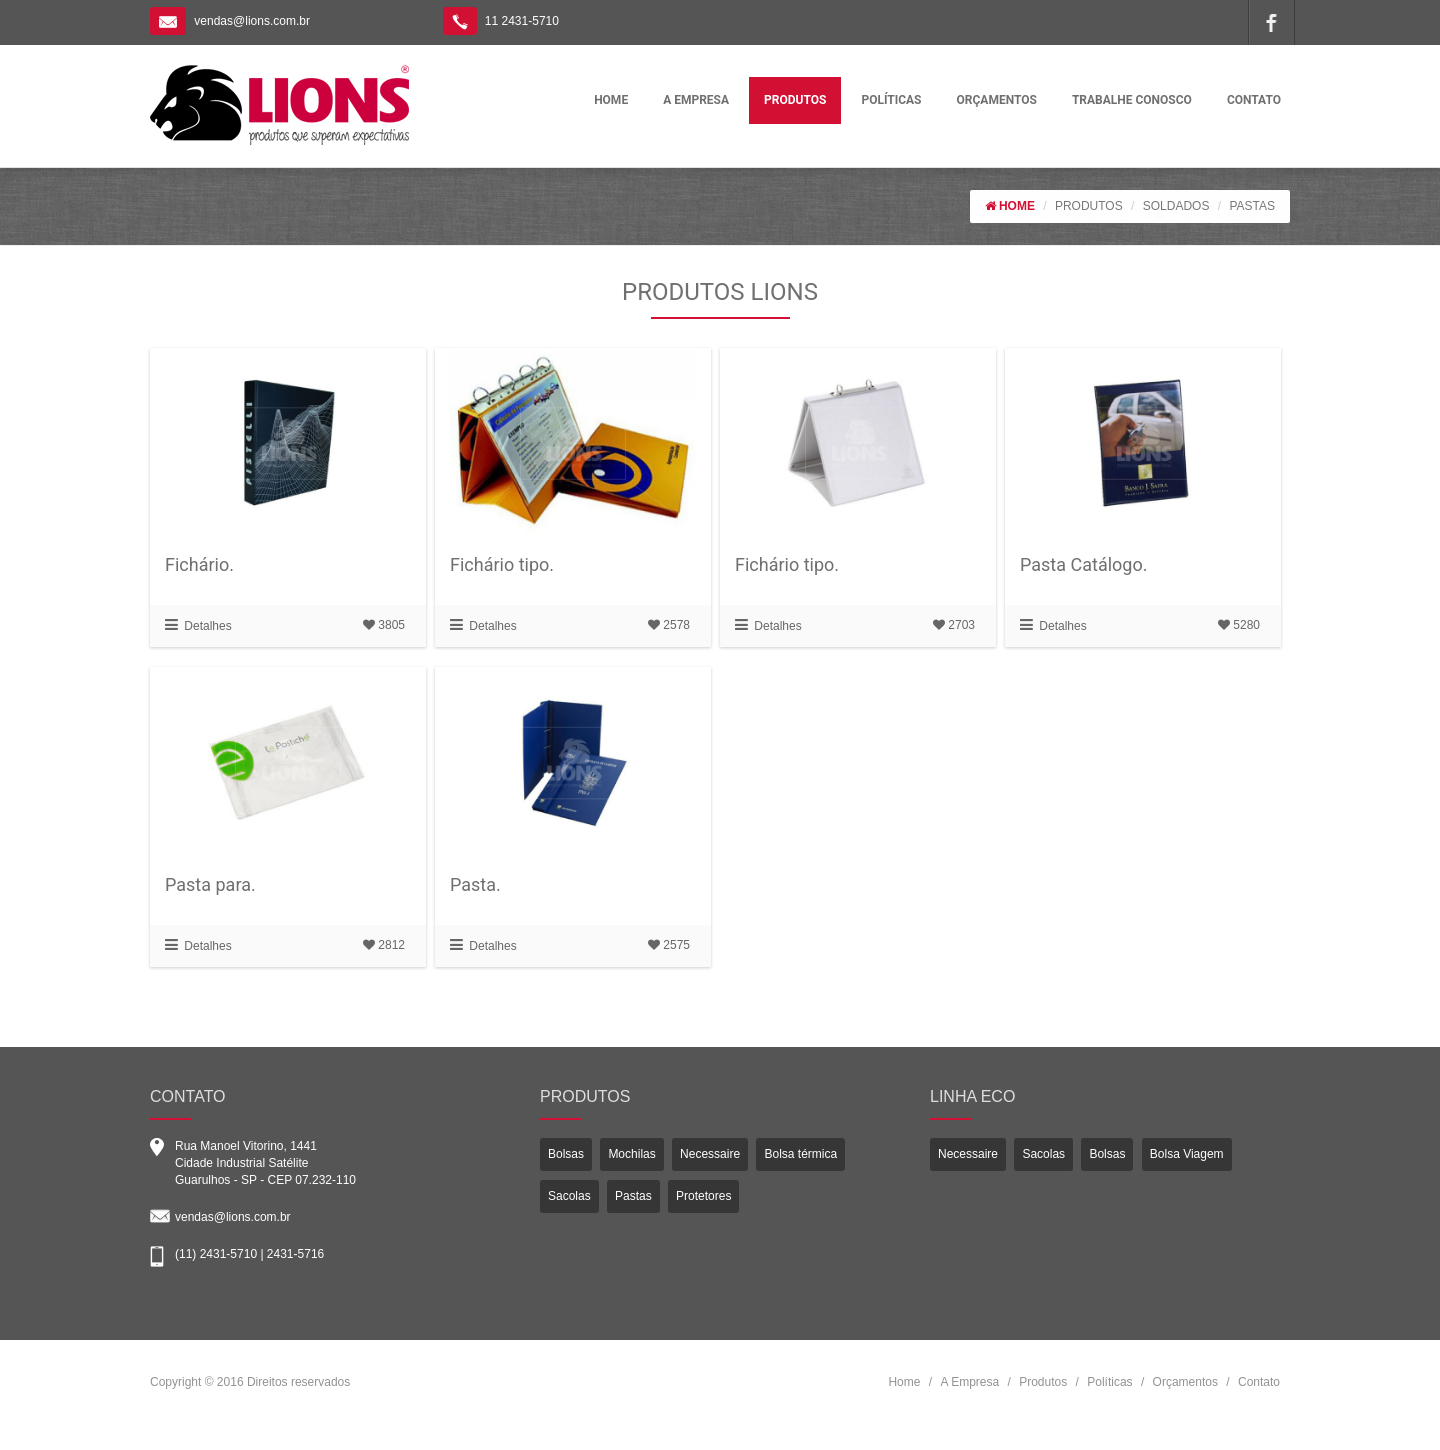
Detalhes (198, 626)
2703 (954, 625)
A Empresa (969, 1382)
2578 (669, 625)
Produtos (1043, 1382)
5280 (1239, 625)
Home (904, 1382)
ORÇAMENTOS (997, 100)
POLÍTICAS (891, 100)
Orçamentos (1185, 1382)
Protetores (703, 1196)
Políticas (1109, 1382)
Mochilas (631, 1154)
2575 (669, 945)
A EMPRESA (696, 100)
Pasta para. (210, 884)
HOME (611, 100)
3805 (384, 625)
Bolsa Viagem (1187, 1154)
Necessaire (710, 1154)
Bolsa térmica (800, 1154)
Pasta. (475, 884)
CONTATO (1254, 100)
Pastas (633, 1196)
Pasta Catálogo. (1083, 564)
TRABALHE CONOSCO (1132, 100)
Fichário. (199, 564)
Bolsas (566, 1154)
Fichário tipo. (502, 564)
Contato (1259, 1382)
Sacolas (569, 1196)
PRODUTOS (795, 100)
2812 (384, 945)
